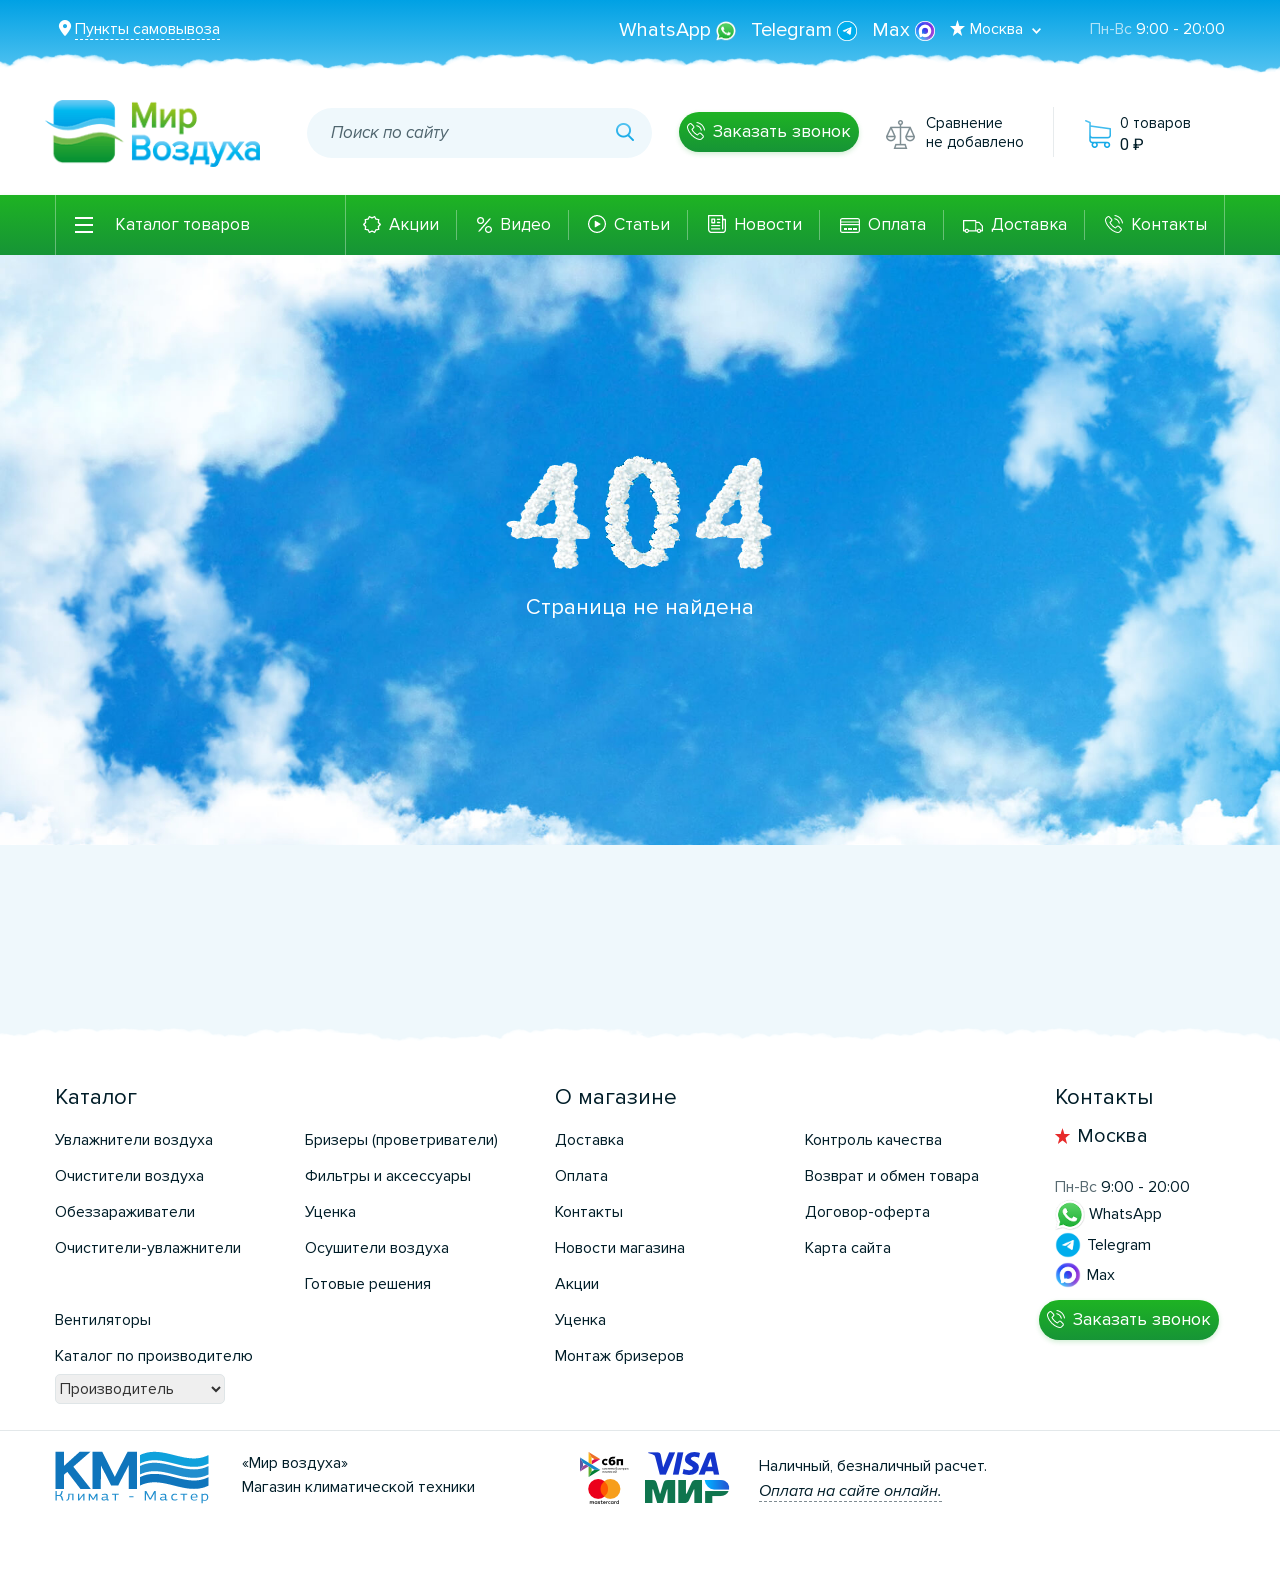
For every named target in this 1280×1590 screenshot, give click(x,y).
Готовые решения (368, 1284)
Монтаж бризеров (619, 1356)
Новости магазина (620, 1248)
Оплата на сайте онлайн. (850, 1491)
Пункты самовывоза (147, 29)
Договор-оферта (867, 1212)
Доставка (1029, 224)
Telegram (806, 30)
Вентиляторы (103, 1320)
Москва (1112, 1136)
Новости (768, 224)
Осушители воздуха (377, 1248)
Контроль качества (873, 1140)
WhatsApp (680, 30)
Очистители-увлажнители (148, 1248)
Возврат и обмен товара (892, 1176)
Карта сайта (848, 1248)
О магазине (616, 1097)
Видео (525, 224)
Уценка (330, 1212)
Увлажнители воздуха (134, 1140)
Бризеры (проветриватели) (401, 1140)
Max (903, 30)
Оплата (897, 224)
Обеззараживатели (125, 1212)
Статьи (642, 224)
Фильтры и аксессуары (388, 1176)
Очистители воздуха (129, 1176)
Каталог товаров (182, 224)
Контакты (1169, 224)
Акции (414, 224)
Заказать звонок (782, 131)
